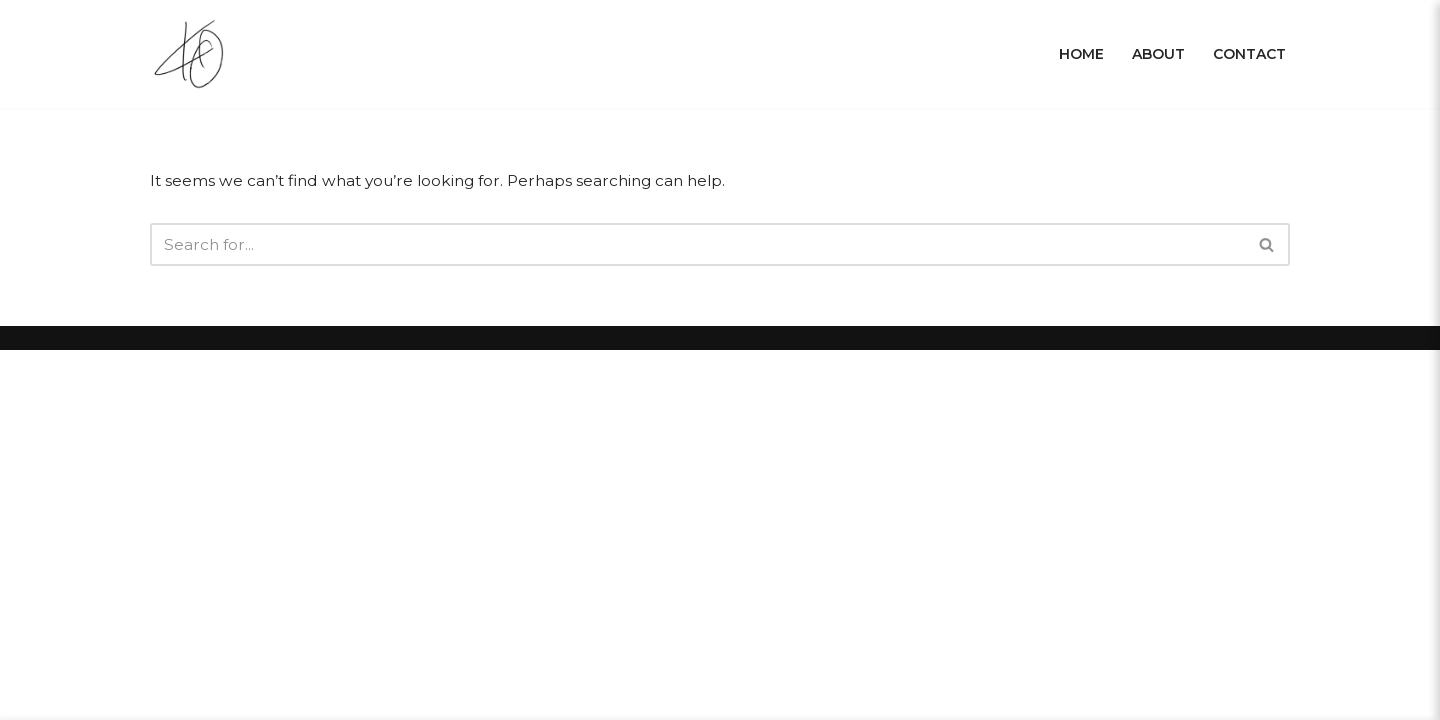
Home (1081, 54)
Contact (1249, 54)
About (1158, 54)
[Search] (697, 246)
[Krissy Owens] (192, 54)
